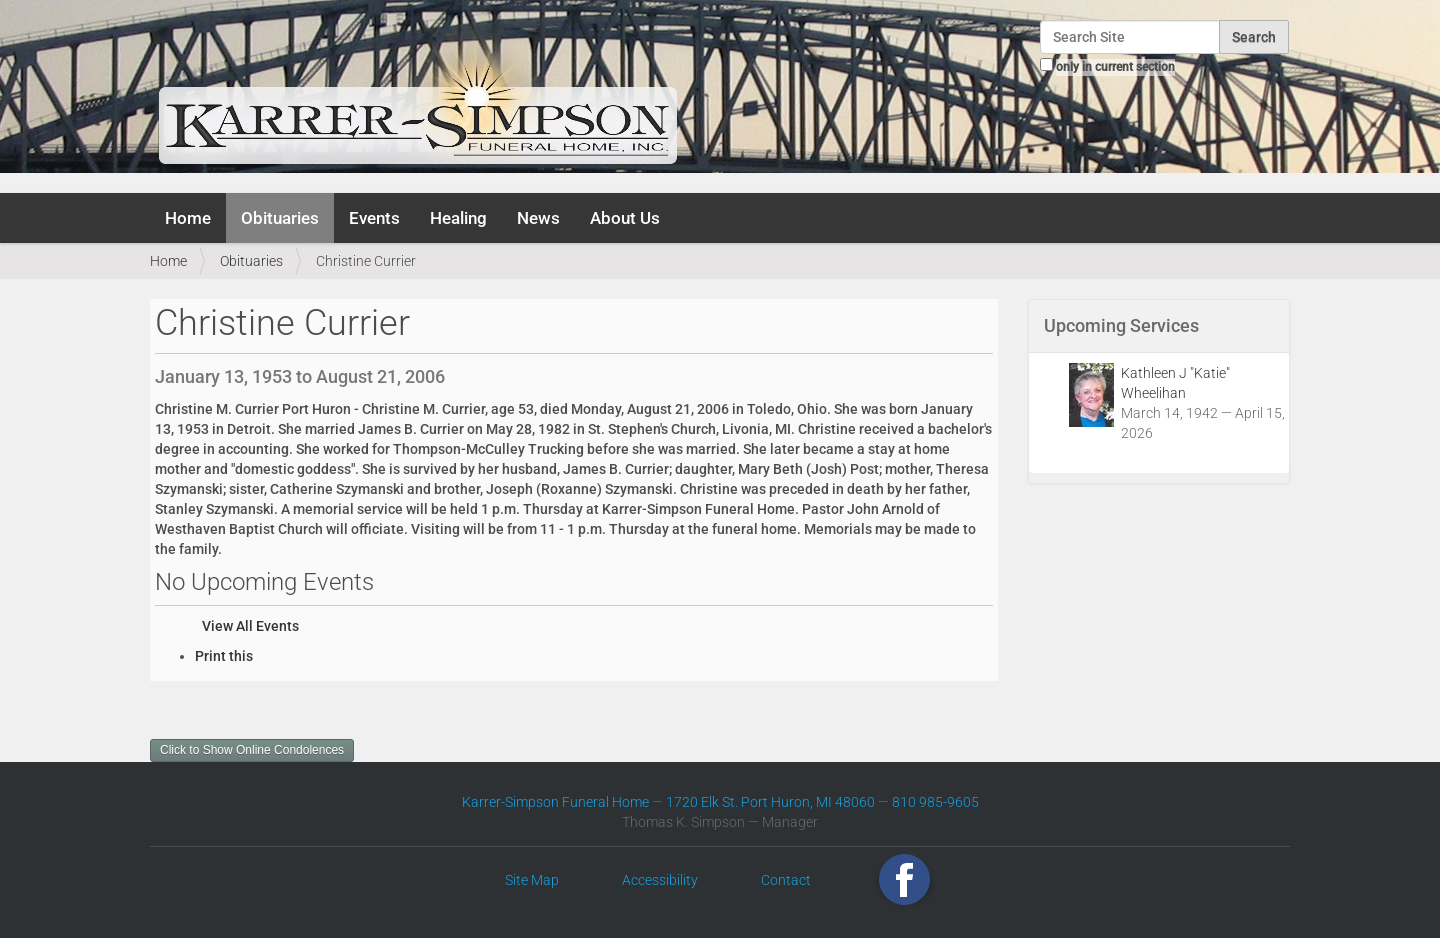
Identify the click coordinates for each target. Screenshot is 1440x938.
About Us (625, 218)
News (538, 218)
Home (188, 218)
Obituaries (280, 218)
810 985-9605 (935, 802)
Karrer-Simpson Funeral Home (555, 802)
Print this (224, 656)
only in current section (1115, 67)
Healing (458, 218)
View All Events (250, 626)
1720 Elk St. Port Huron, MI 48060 (770, 802)
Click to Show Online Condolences (252, 750)
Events (374, 218)
